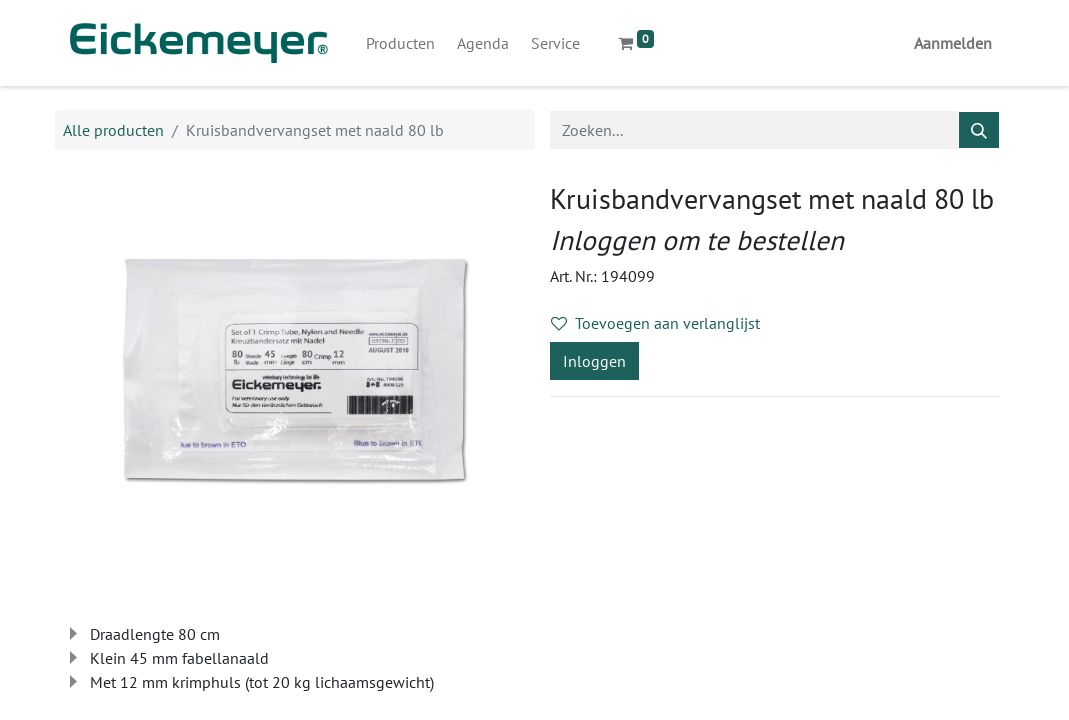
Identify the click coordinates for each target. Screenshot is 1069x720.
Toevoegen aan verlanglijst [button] (655, 323)
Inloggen (594, 361)
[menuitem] (400, 43)
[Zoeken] (979, 130)
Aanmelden (953, 43)
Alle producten (113, 130)
